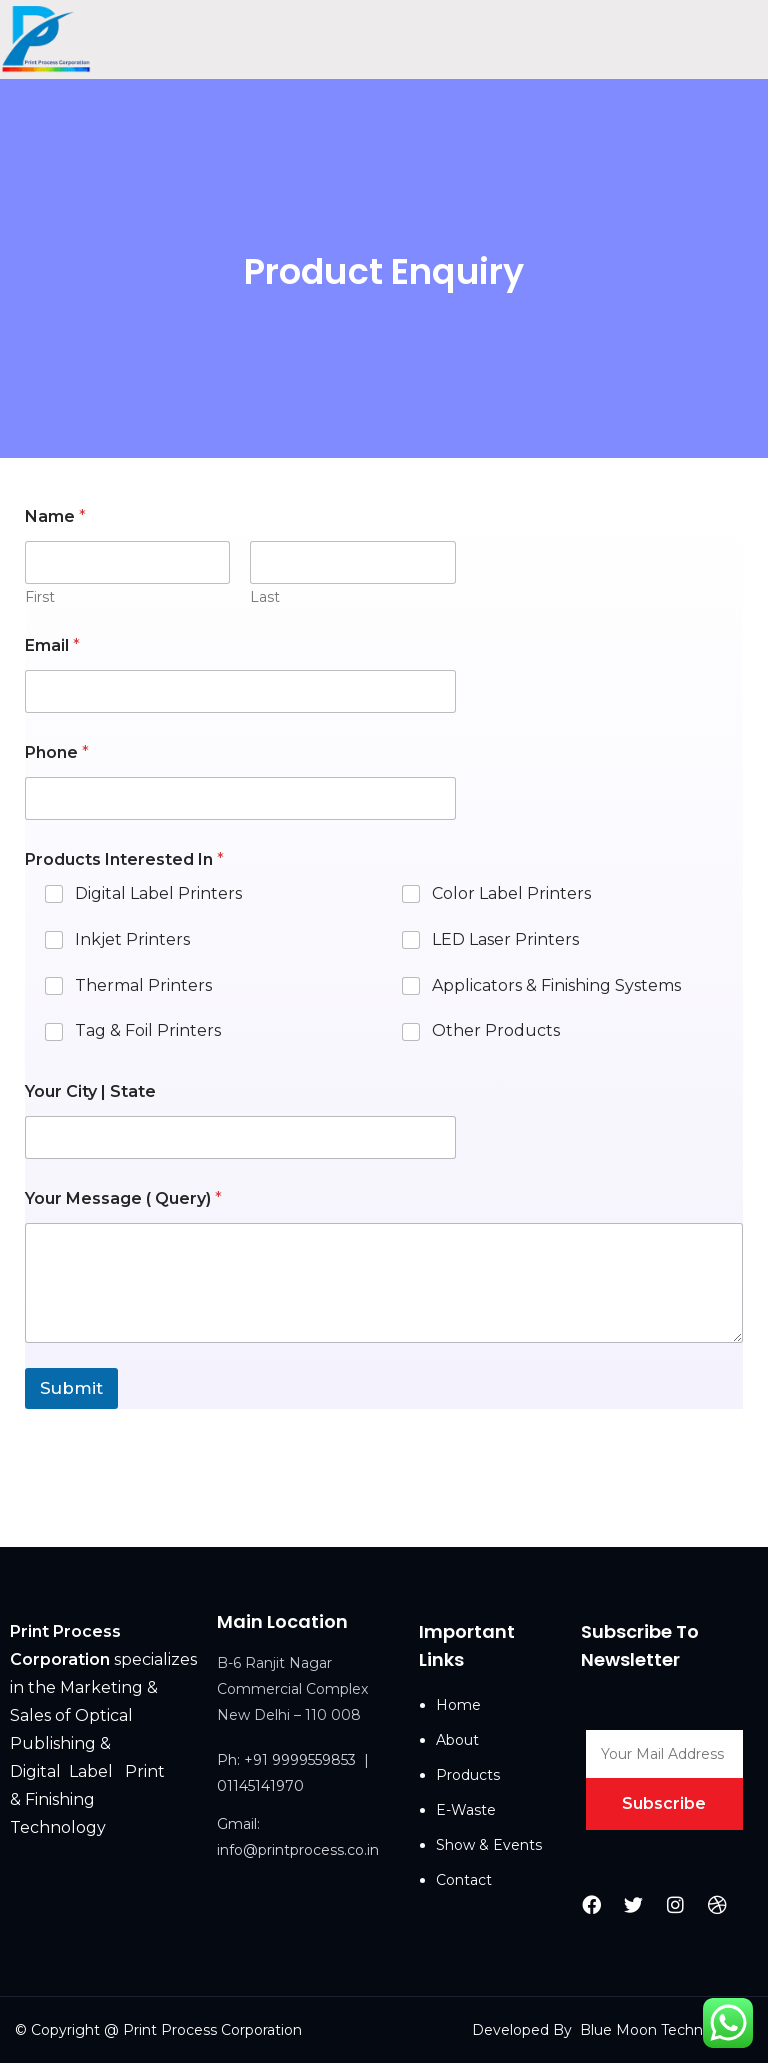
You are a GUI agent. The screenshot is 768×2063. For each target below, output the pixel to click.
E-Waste (466, 1810)
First (40, 597)
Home (458, 1705)
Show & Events (489, 1845)
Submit (71, 1388)
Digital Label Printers (158, 893)
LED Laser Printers (505, 939)
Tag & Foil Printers (148, 1030)
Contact (464, 1880)
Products (468, 1775)
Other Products (496, 1030)
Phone (57, 752)
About (457, 1740)
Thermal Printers (143, 984)
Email (52, 645)
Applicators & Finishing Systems (556, 984)
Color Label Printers (511, 893)
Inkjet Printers (132, 939)
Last (265, 597)
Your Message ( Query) (123, 1198)
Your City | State (90, 1091)
